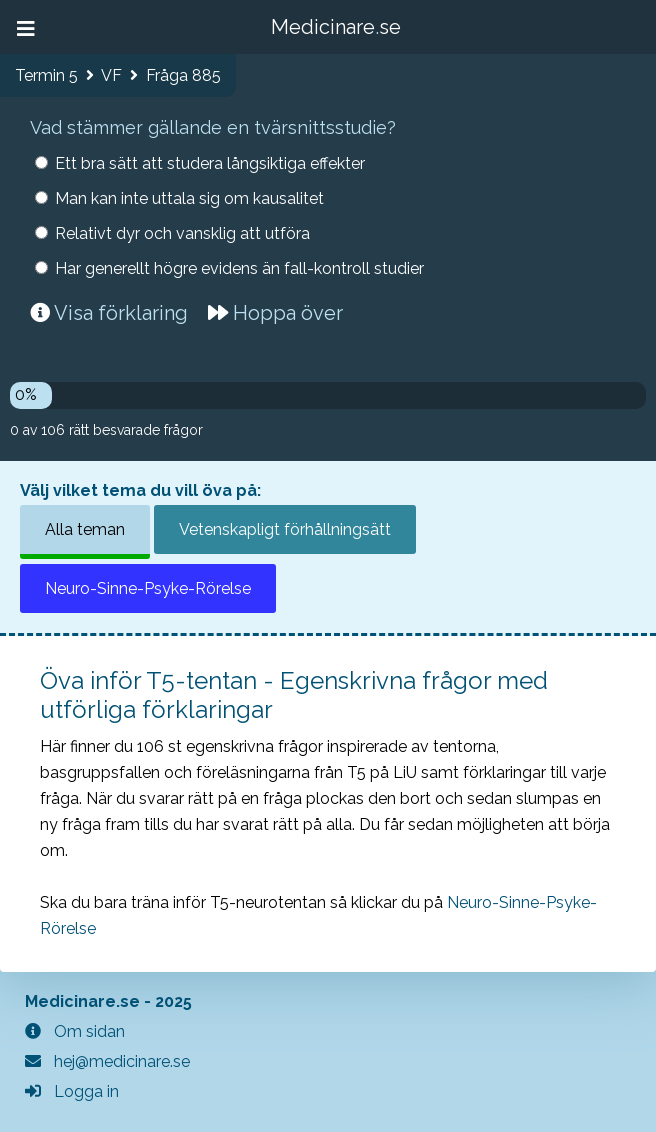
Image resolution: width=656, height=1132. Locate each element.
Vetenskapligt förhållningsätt (285, 529)
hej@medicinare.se (107, 1061)
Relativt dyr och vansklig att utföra (182, 233)
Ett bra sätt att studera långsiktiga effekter (210, 163)
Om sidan (75, 1031)
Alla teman (85, 529)
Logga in (72, 1091)
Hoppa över (275, 313)
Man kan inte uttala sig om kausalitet (189, 198)
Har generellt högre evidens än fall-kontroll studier (239, 268)
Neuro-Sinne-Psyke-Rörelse (148, 588)
